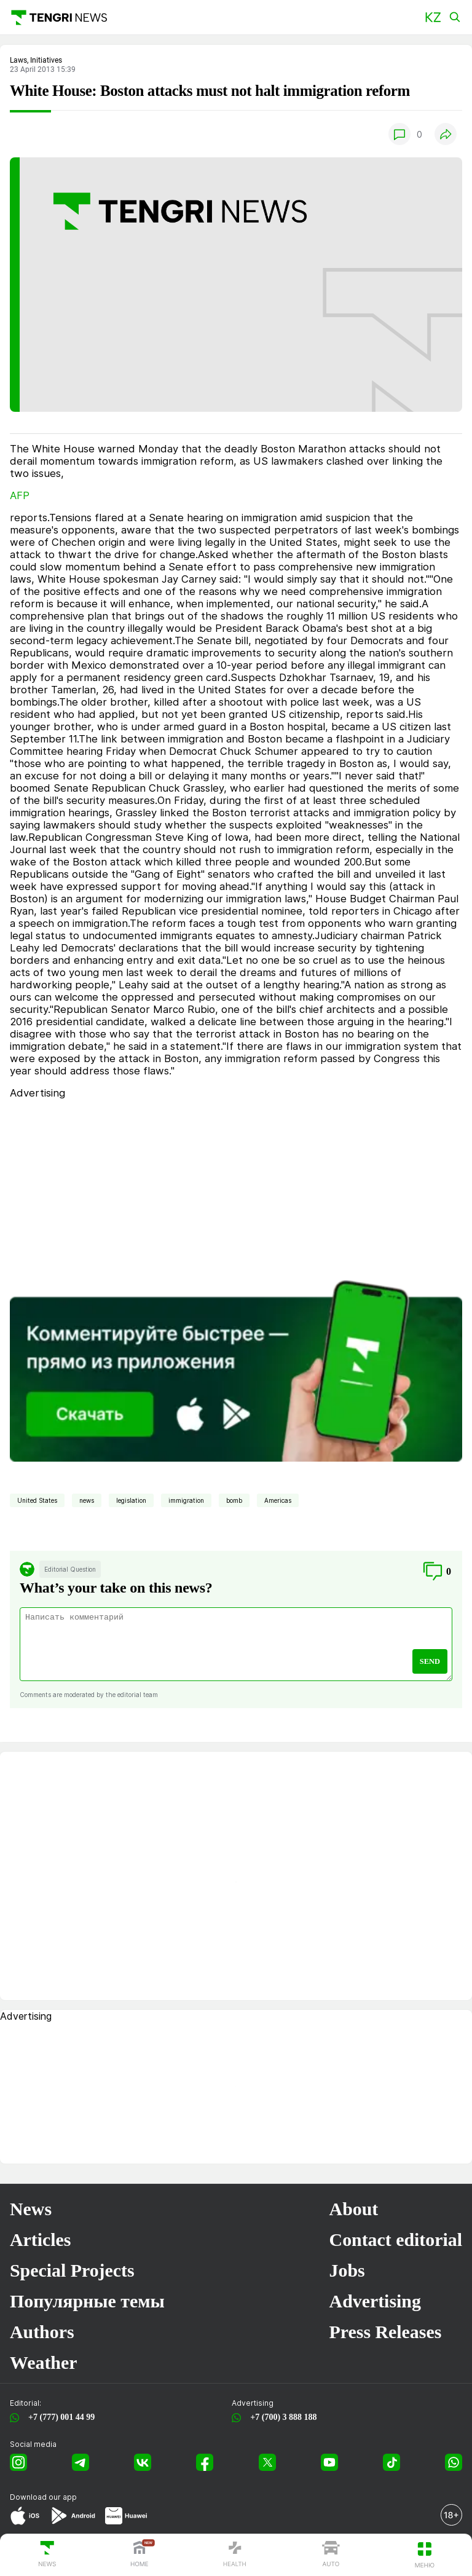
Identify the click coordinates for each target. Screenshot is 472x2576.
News (31, 2209)
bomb (234, 1500)
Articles (40, 2239)
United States (37, 1500)
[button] (433, 17)
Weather (43, 2362)
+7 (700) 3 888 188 (281, 2417)
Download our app (43, 2497)
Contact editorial (395, 2239)
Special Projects (72, 2270)
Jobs (347, 2270)
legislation (131, 1500)
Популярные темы (87, 2301)
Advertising (375, 2301)
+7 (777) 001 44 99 (59, 2417)
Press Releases (385, 2332)
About (354, 2209)
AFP (20, 495)
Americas (277, 1500)
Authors (42, 2332)
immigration (186, 1500)
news (86, 1500)
